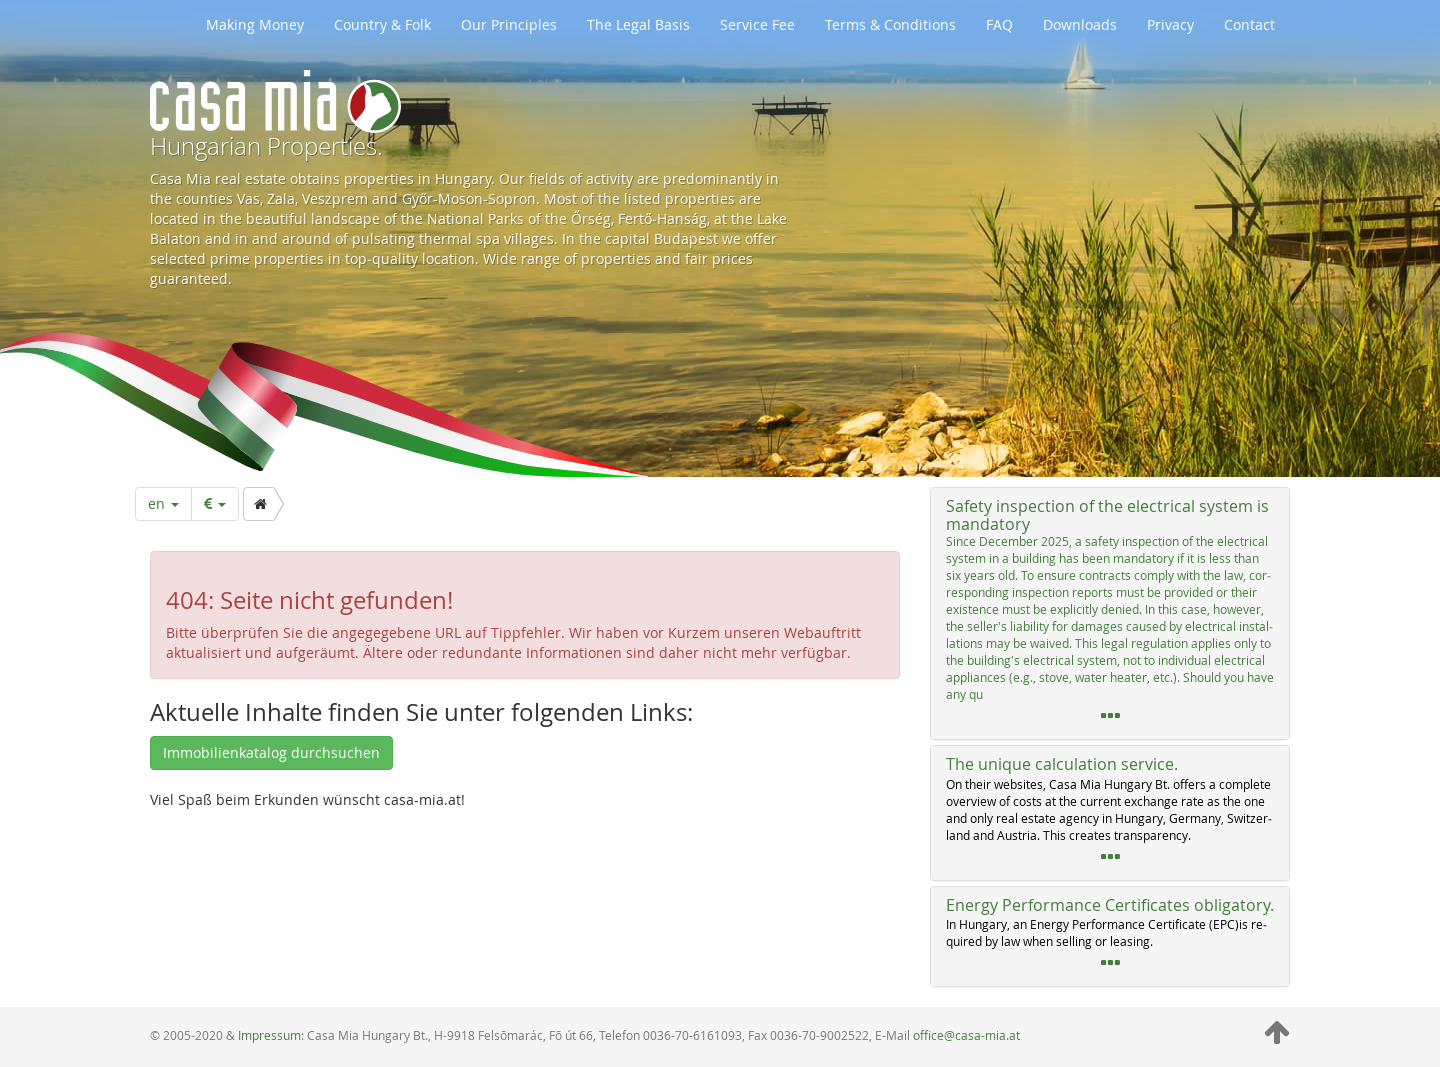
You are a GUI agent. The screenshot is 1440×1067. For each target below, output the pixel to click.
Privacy (1170, 24)
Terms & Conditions (890, 24)
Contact (1249, 24)
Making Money (255, 24)
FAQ (999, 24)
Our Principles (509, 24)
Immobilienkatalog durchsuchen (271, 752)
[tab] (1110, 613)
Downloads (1080, 24)
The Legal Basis (638, 24)
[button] (1110, 613)
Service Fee (757, 24)
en (163, 503)
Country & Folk (382, 24)
